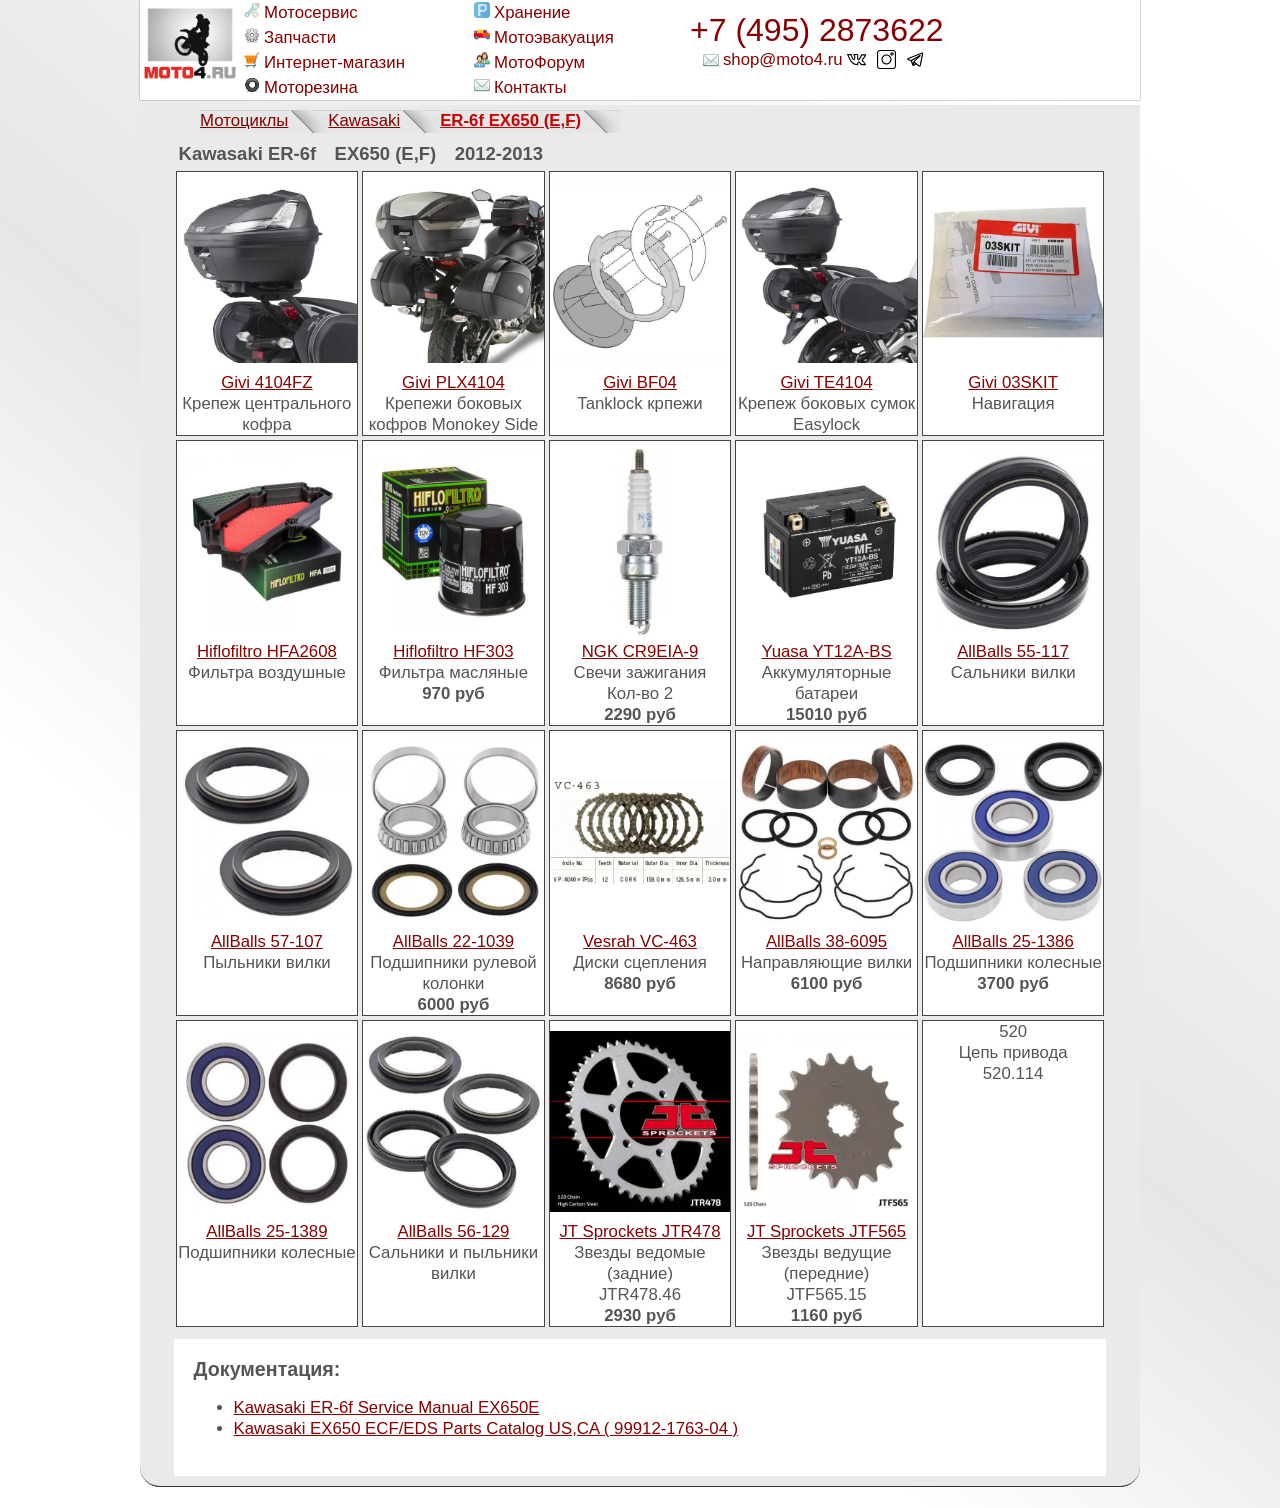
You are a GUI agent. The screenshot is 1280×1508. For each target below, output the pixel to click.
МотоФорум (529, 62)
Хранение (522, 12)
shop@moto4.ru (783, 59)
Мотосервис (301, 12)
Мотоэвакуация (544, 37)
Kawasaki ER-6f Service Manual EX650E (387, 1407)
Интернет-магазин (324, 62)
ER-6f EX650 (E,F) (510, 120)
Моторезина (301, 87)
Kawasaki (364, 120)
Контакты (520, 87)
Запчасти (290, 37)
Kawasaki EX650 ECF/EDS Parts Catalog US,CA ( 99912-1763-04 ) (486, 1428)
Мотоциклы (244, 120)
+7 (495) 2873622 (817, 30)
